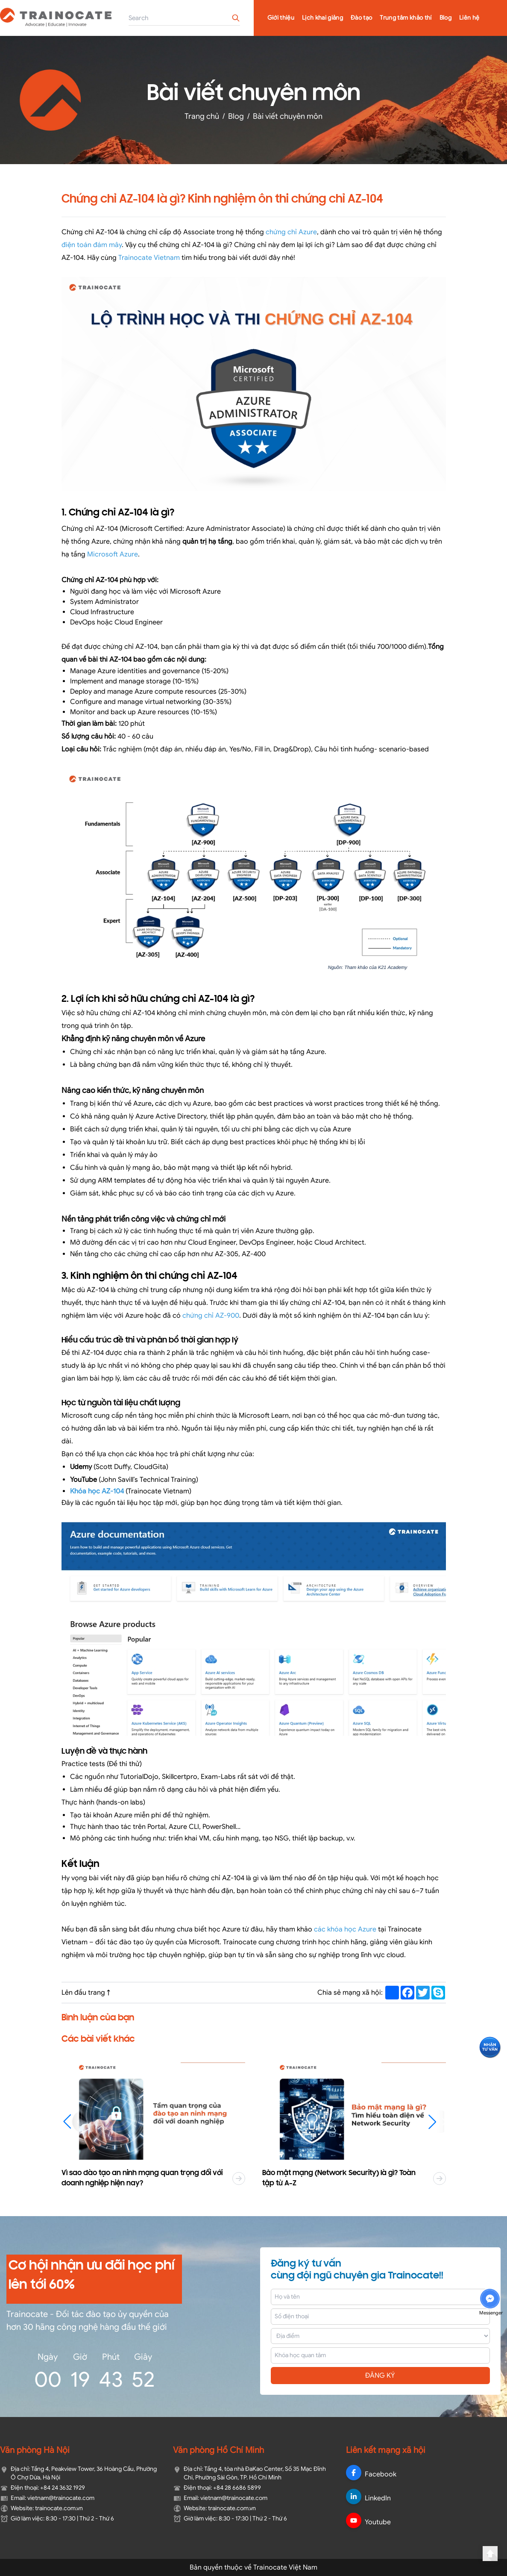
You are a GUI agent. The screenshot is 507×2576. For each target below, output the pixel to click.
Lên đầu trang (87, 1992)
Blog (445, 17)
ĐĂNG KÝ (380, 2375)
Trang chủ (202, 116)
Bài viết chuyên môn (287, 116)
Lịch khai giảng (322, 17)
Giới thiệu (281, 17)
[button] (436, 2121)
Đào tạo (361, 17)
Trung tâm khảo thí (405, 17)
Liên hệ (469, 17)
